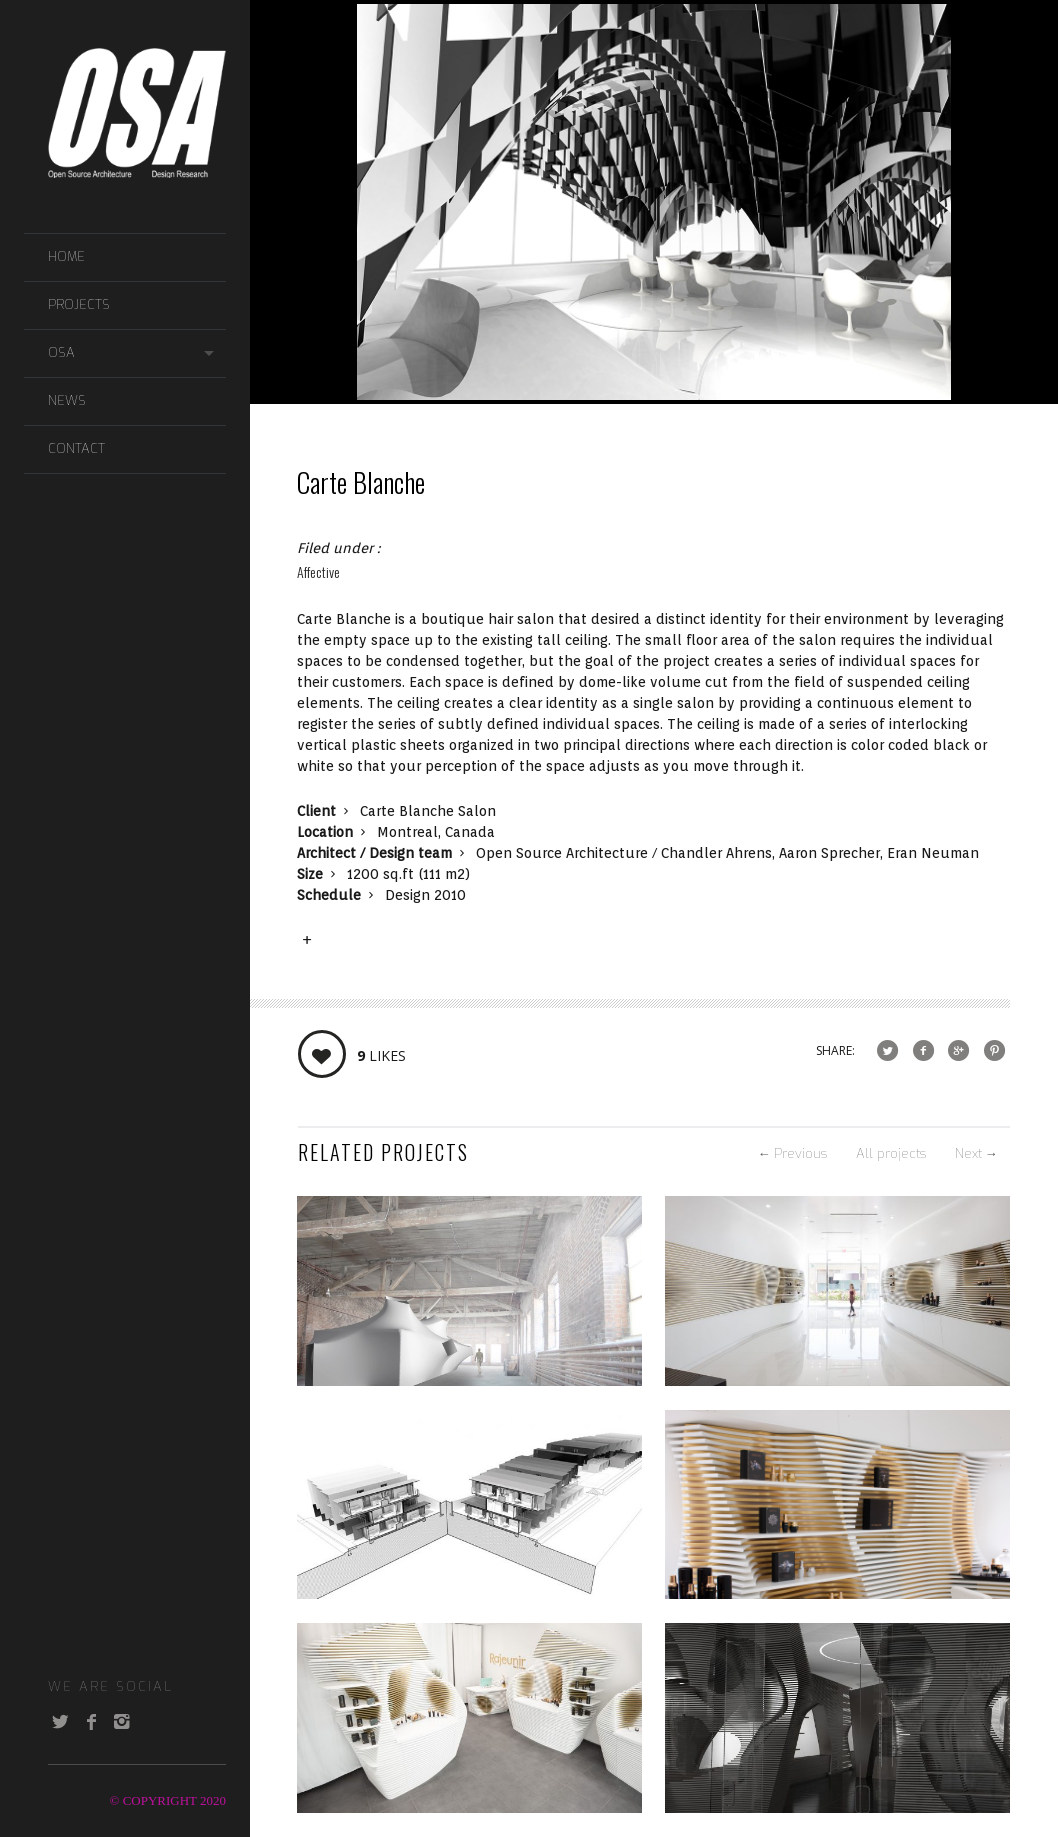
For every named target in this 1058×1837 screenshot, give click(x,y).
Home (66, 256)
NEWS (67, 400)
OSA (61, 352)
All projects (891, 1153)
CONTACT (76, 448)
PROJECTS (79, 304)
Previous (792, 1153)
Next (976, 1153)
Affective (318, 571)
